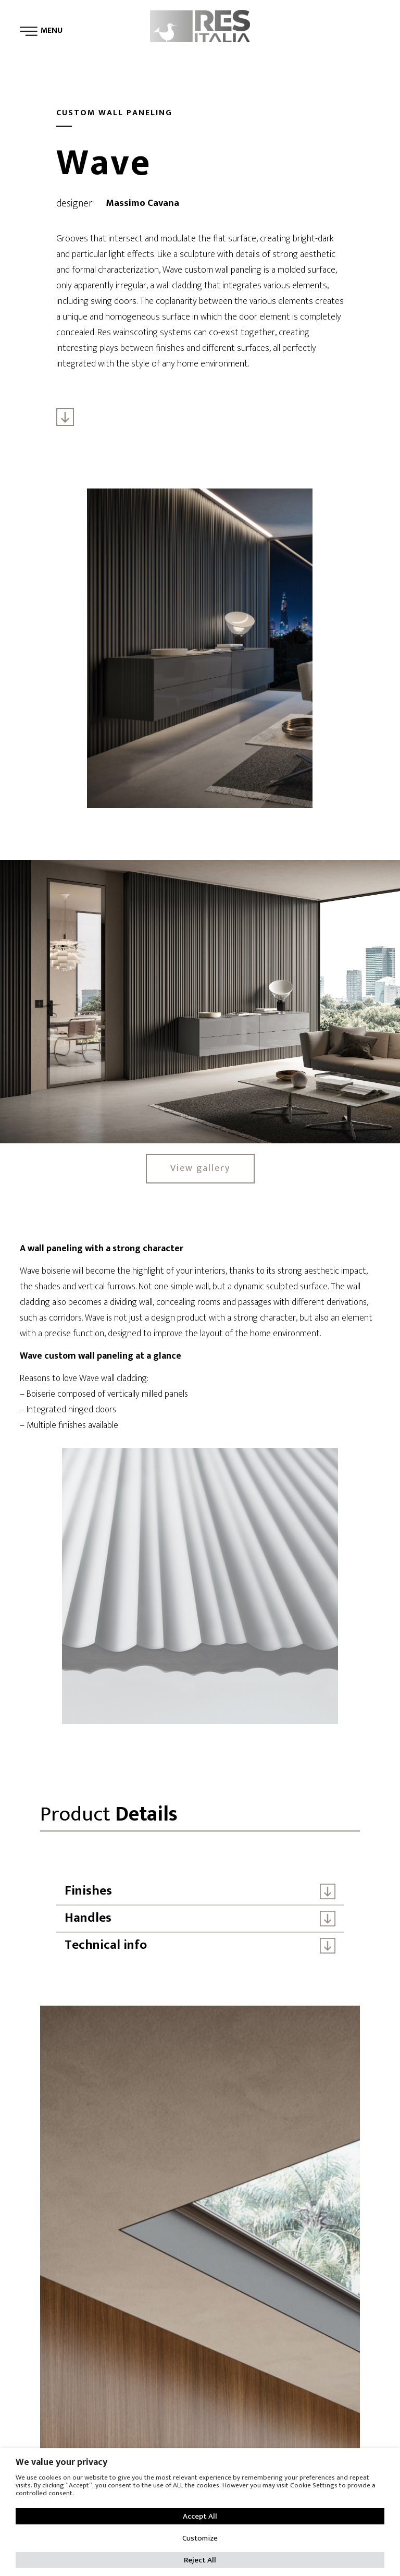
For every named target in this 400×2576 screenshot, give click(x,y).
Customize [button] (200, 2538)
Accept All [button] (200, 2516)
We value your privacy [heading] (61, 2462)
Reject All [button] (200, 2560)
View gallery (200, 1168)
